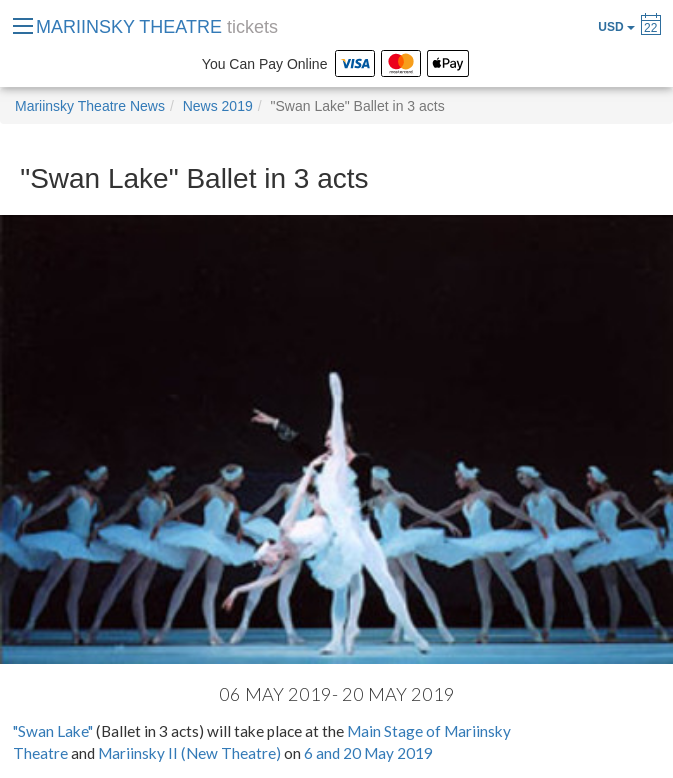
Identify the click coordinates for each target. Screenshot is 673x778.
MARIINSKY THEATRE (157, 27)
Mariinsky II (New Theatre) (189, 753)
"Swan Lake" (53, 731)
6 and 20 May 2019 (368, 753)
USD (616, 27)
